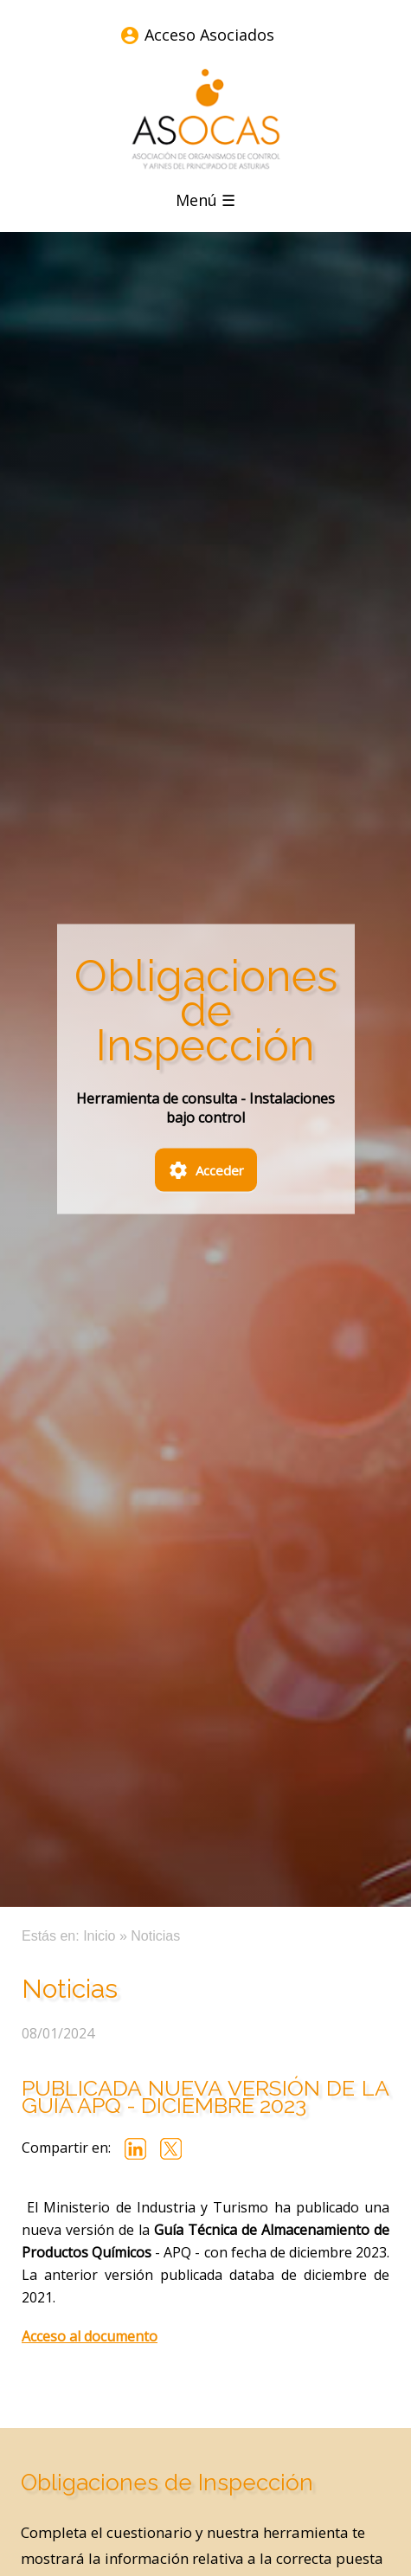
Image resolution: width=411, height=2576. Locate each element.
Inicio (99, 1936)
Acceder (206, 1171)
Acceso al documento (89, 2336)
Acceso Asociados (209, 34)
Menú (205, 200)
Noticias (155, 1936)
